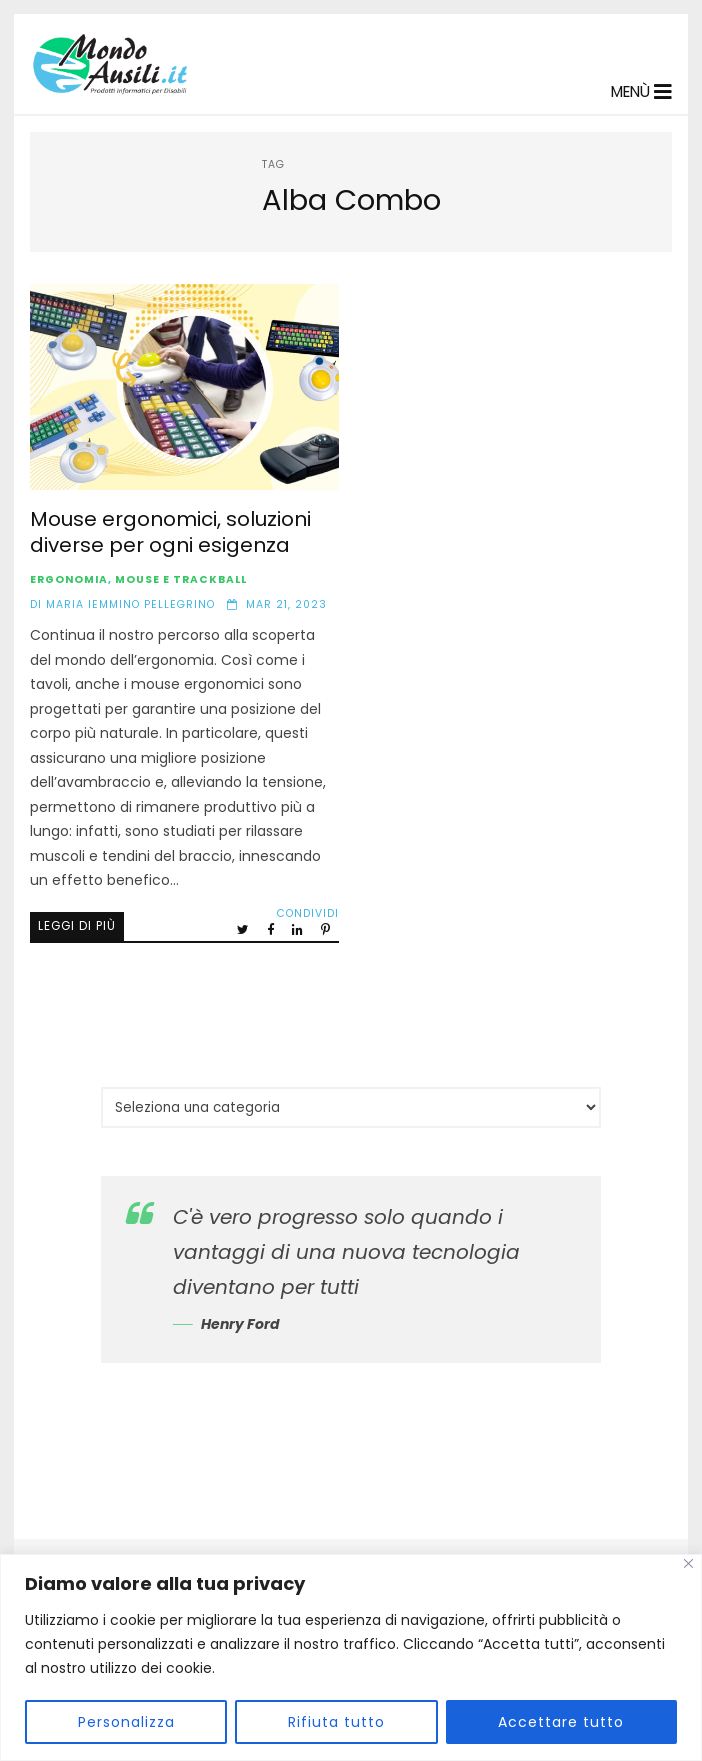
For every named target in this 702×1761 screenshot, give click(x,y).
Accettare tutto (561, 1722)
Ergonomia (69, 579)
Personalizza (126, 1722)
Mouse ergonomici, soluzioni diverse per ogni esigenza (184, 387)
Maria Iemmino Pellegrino (130, 604)
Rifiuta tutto (336, 1722)
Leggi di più (77, 926)
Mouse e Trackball (181, 579)
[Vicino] (688, 1563)
